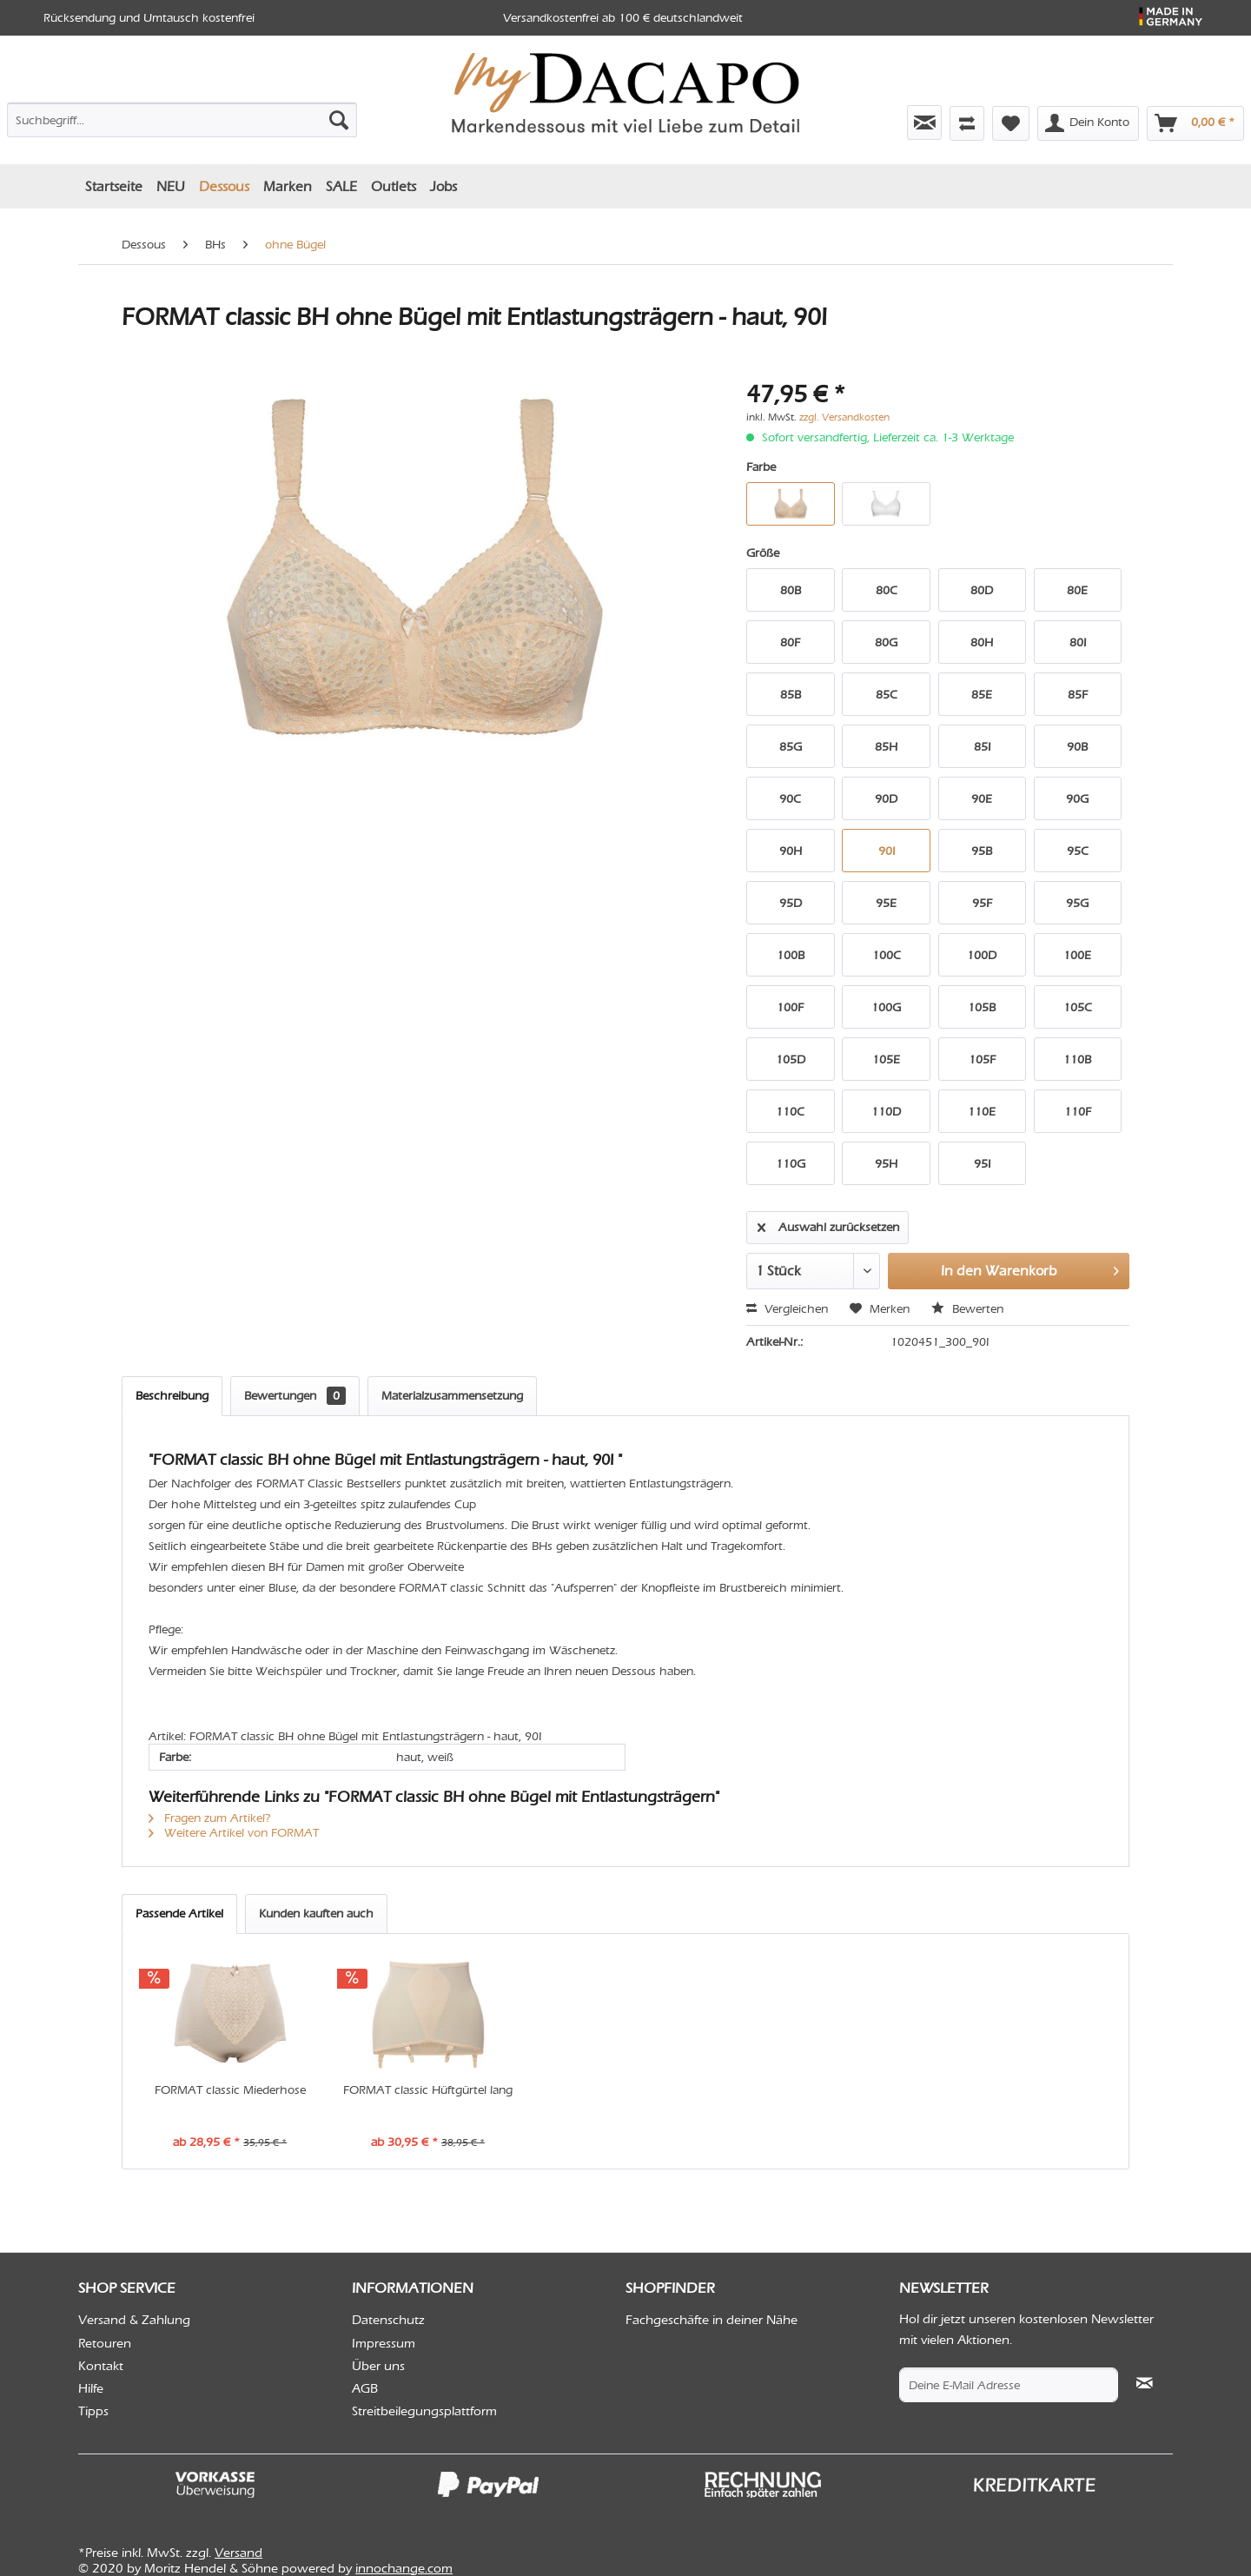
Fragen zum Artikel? (210, 1818)
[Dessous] (224, 186)
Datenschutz (388, 2320)
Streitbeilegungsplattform (424, 2411)
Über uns (378, 2366)
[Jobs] (443, 186)
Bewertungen (295, 1396)
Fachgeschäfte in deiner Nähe (712, 2320)
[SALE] (341, 186)
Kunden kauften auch (316, 1913)
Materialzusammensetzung (452, 1395)
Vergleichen (787, 1308)
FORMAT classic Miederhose (230, 2090)
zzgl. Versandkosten (844, 417)
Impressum (383, 2343)
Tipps (93, 2411)
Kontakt (100, 2366)
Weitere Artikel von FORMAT (234, 1832)
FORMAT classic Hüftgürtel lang (428, 2090)
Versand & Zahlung (134, 2320)
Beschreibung (172, 1395)
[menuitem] (182, 116)
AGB (365, 2388)
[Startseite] (113, 186)
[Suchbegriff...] (182, 120)
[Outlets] (393, 186)
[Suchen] (339, 120)
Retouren (104, 2343)
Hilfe (90, 2388)
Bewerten (967, 1308)
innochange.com (404, 2568)
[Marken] (287, 186)
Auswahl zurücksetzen (828, 1224)
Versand (238, 2552)
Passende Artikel (179, 1913)
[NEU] (170, 186)
